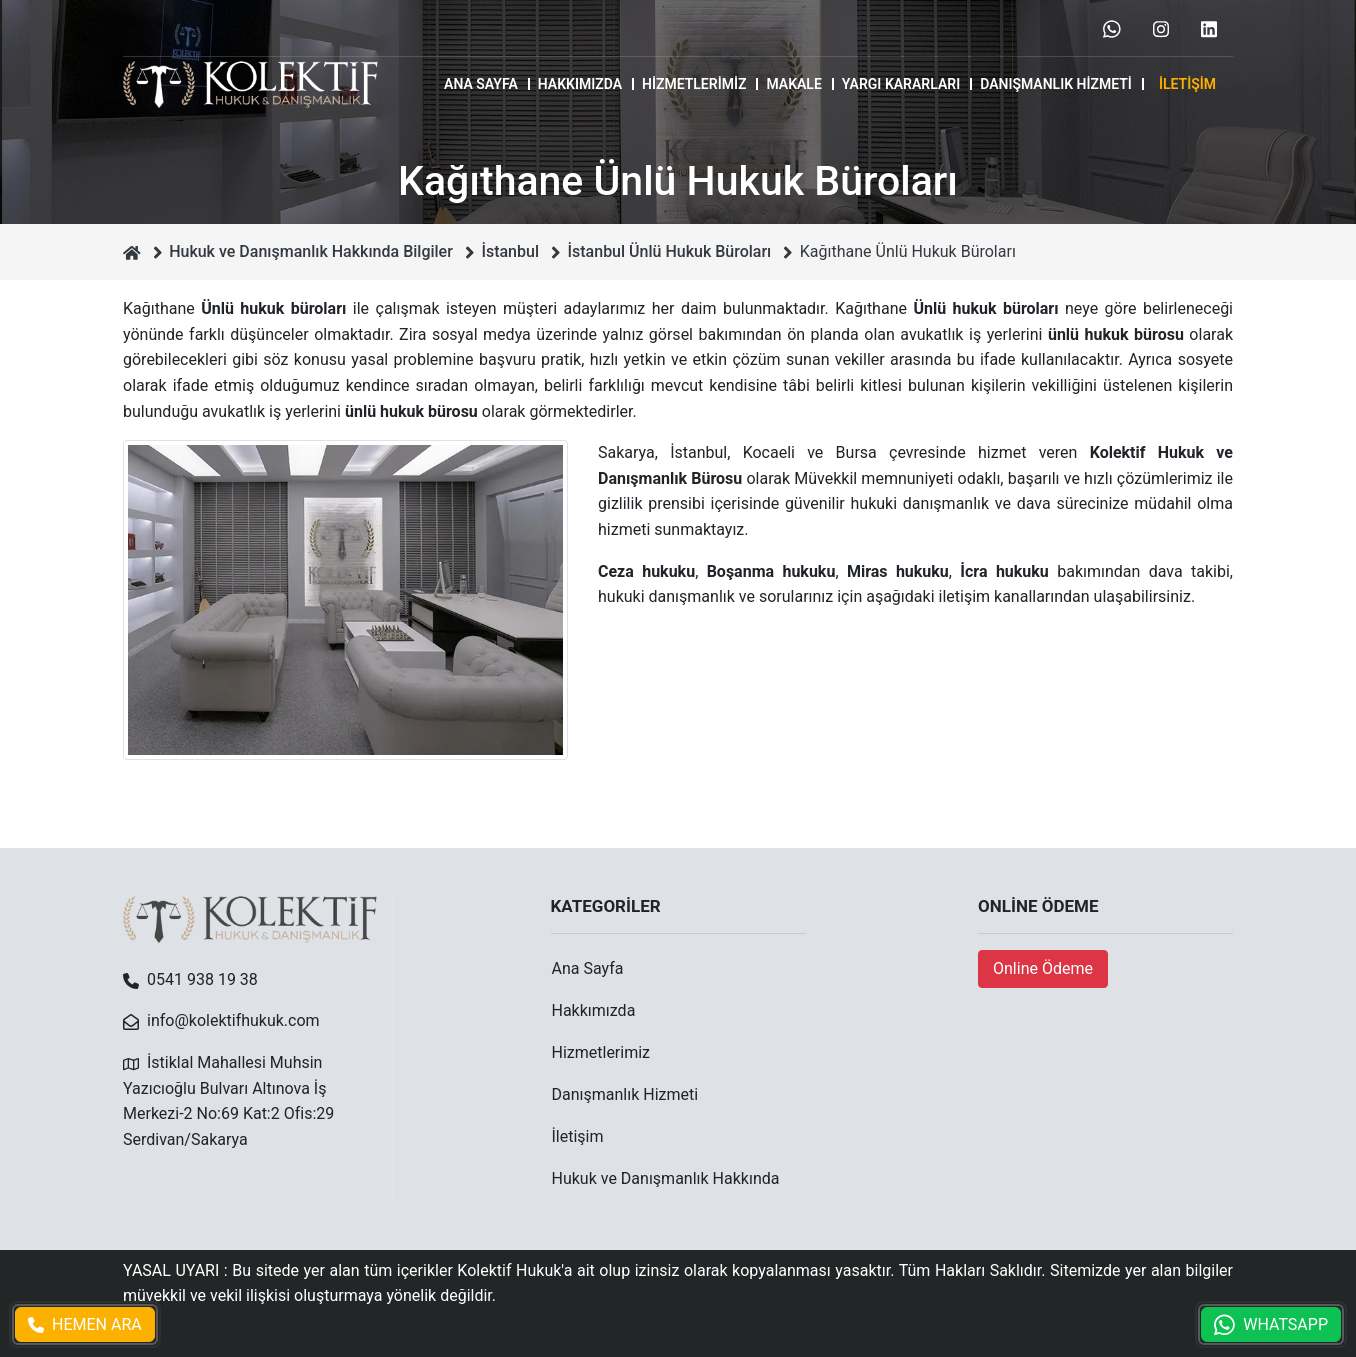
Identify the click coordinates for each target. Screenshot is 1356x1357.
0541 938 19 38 (202, 979)
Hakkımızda (580, 84)
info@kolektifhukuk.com (233, 1020)
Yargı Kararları (901, 84)
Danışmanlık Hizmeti (1056, 84)
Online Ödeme (1043, 968)
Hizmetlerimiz (694, 84)
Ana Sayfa (481, 84)
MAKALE (793, 84)
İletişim (1187, 84)
